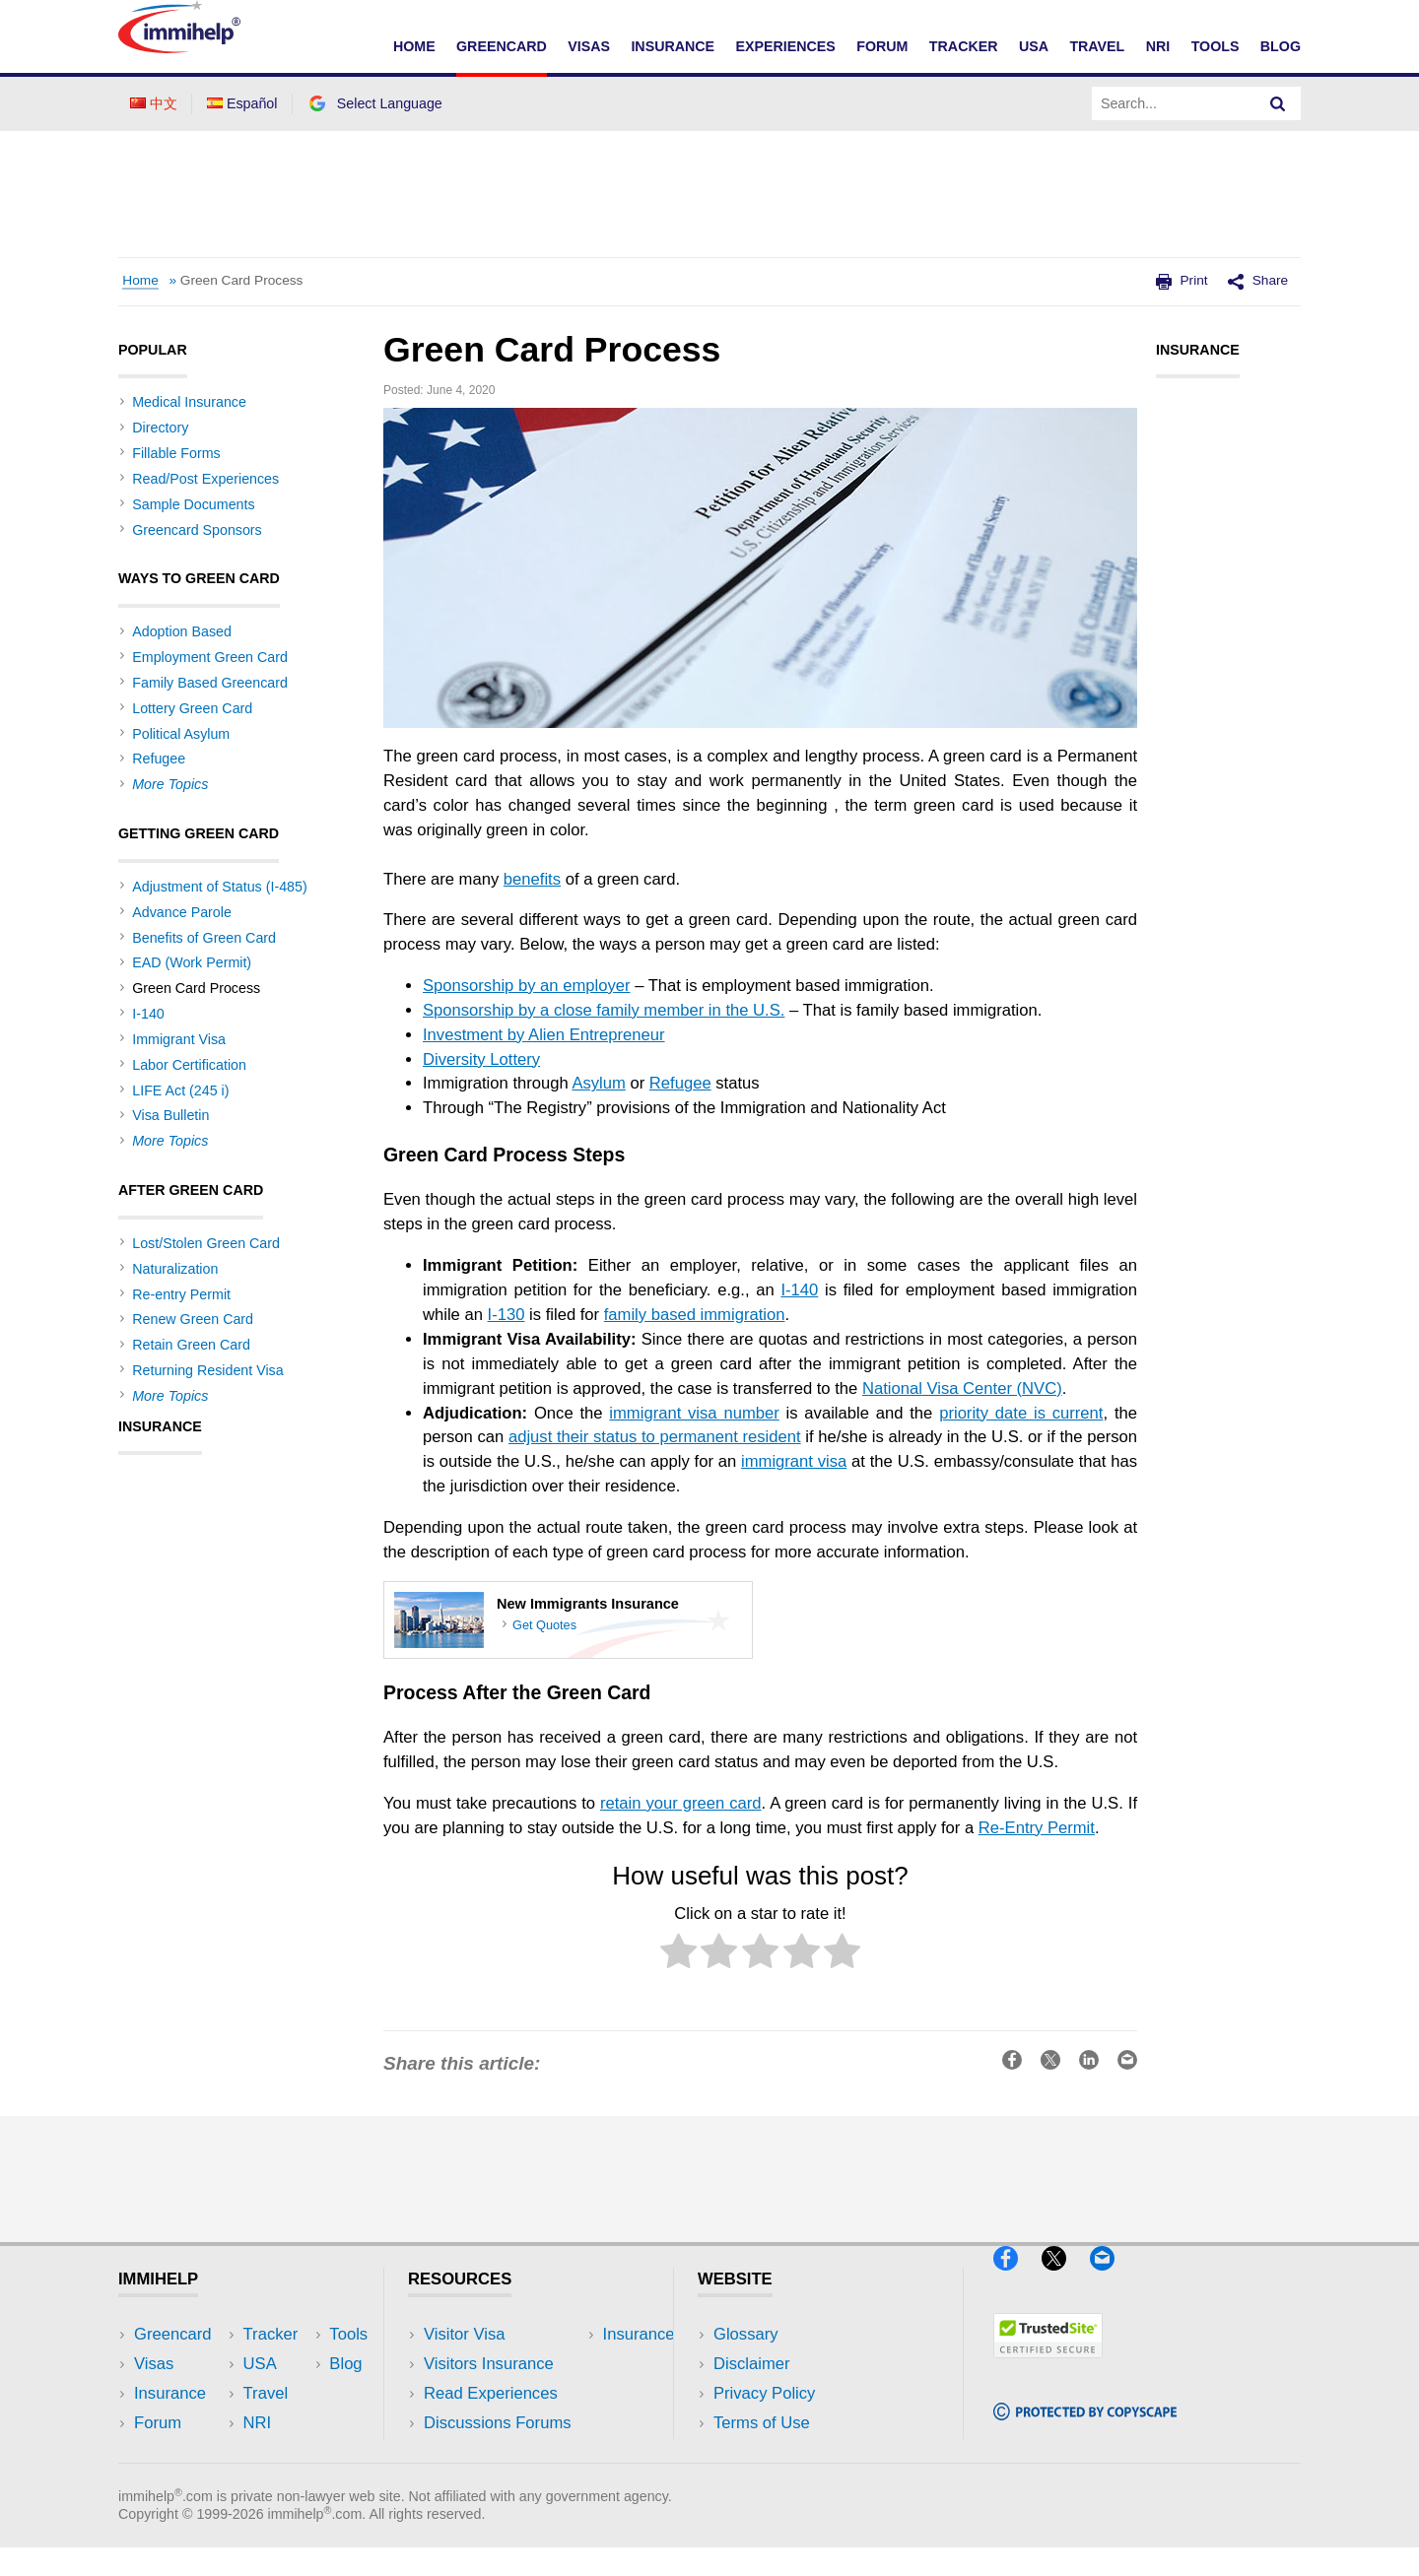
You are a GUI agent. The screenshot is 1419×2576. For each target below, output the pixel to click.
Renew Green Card (192, 1319)
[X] (1063, 2278)
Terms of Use (761, 2422)
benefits (532, 879)
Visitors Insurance (489, 2363)
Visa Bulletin (170, 1115)
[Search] (1278, 103)
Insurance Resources (501, 2453)
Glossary (745, 2334)
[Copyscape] (1085, 2428)
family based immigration (694, 1314)
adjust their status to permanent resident (654, 1436)
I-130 (506, 1314)
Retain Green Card (191, 1345)
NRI (1158, 46)
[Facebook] (1015, 2278)
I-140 (799, 1290)
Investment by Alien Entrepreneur (544, 1034)
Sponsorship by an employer (527, 985)
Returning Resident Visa (207, 1370)
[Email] (1111, 2278)
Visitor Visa (464, 2334)
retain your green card (681, 1803)
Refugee (680, 1083)
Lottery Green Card (192, 708)
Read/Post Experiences (205, 479)
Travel (1096, 46)
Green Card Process (242, 280)
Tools (1215, 46)
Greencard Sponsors (197, 530)
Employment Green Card (210, 657)
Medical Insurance (189, 402)
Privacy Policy (764, 2393)
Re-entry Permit (181, 1294)
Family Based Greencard (210, 683)
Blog (1280, 46)
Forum (882, 46)
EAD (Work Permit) (191, 962)
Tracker (963, 46)
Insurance (672, 46)
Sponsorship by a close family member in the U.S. (603, 1010)
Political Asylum (181, 734)
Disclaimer (751, 2363)
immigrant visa (793, 1461)
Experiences (785, 46)
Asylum (598, 1083)
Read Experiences (491, 2393)
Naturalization (175, 1269)
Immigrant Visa (179, 1039)
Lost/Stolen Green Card (206, 1243)
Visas (589, 46)
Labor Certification (189, 1065)
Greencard (501, 46)
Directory (160, 427)
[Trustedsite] (1048, 2365)
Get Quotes (544, 1625)
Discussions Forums (498, 2422)
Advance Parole (182, 912)
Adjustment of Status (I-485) (219, 886)
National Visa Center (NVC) (962, 1388)
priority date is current (1021, 1413)
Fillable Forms (176, 453)
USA (1033, 46)
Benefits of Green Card (204, 938)
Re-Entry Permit (1037, 1827)
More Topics (170, 784)
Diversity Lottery (481, 1059)
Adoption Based (182, 631)
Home (414, 46)
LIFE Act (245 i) (180, 1090)
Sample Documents (193, 504)
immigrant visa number (693, 1413)
